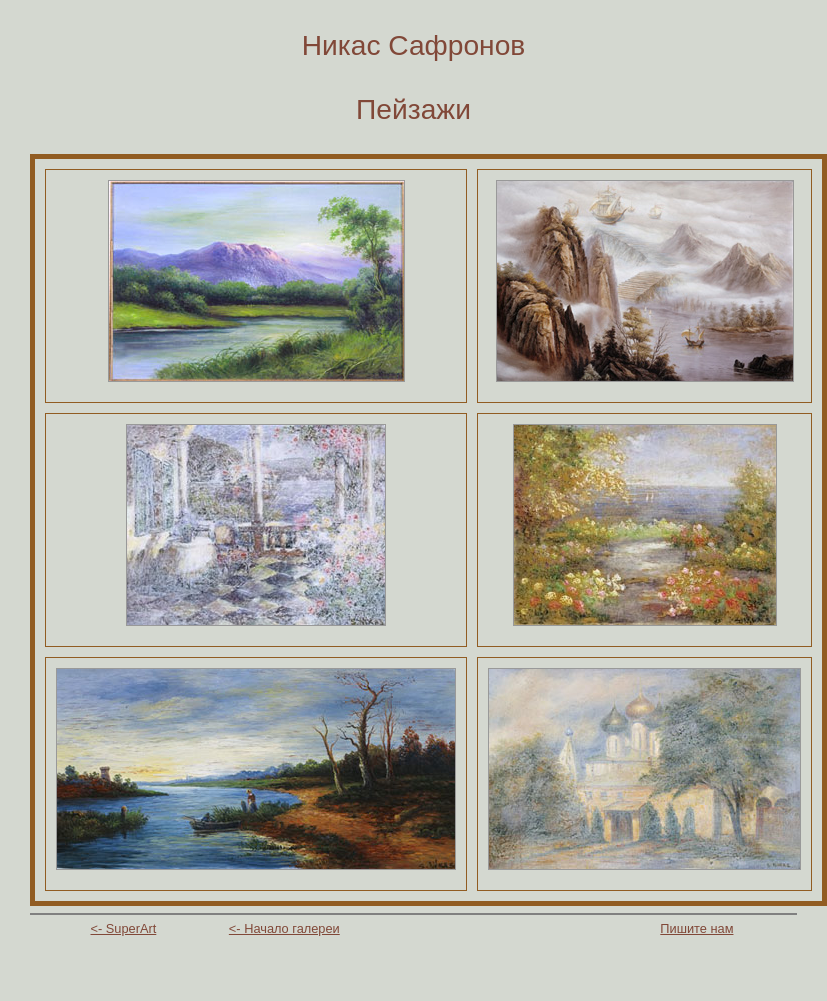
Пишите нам (696, 928)
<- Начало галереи (284, 928)
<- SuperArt (124, 928)
